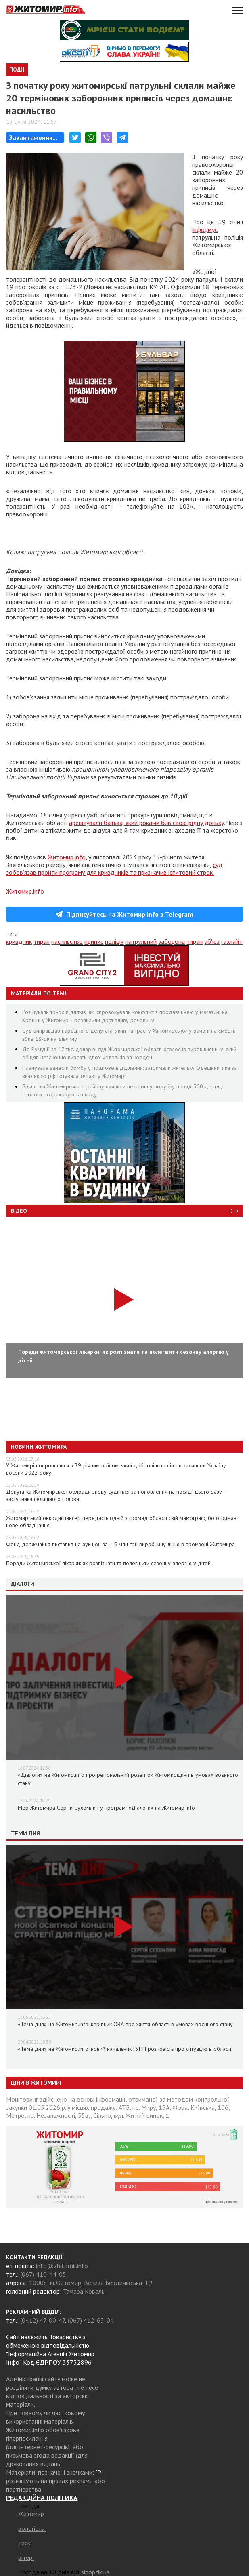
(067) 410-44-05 (43, 2274)
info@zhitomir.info (62, 2266)
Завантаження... (33, 137)
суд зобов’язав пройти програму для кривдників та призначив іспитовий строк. (114, 868)
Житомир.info (67, 857)
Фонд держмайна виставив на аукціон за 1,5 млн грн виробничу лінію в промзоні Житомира (120, 1544)
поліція (114, 941)
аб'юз (212, 941)
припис (93, 941)
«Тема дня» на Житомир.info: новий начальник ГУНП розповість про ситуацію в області (124, 2048)
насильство (67, 941)
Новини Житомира (39, 1446)
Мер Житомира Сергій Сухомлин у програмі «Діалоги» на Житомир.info (106, 1807)
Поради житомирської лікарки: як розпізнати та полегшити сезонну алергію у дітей (108, 1563)
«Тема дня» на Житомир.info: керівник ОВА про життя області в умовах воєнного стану (125, 2024)
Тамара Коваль (84, 2291)
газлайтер (235, 941)
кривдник (19, 941)
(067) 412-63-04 (91, 2320)
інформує (205, 229)
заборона (171, 941)
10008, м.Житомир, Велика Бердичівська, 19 (90, 2283)
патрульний (141, 941)
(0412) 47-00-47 (42, 2320)
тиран (41, 941)
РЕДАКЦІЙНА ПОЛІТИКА (41, 2498)
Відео (19, 1210)
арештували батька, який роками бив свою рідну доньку (146, 823)
